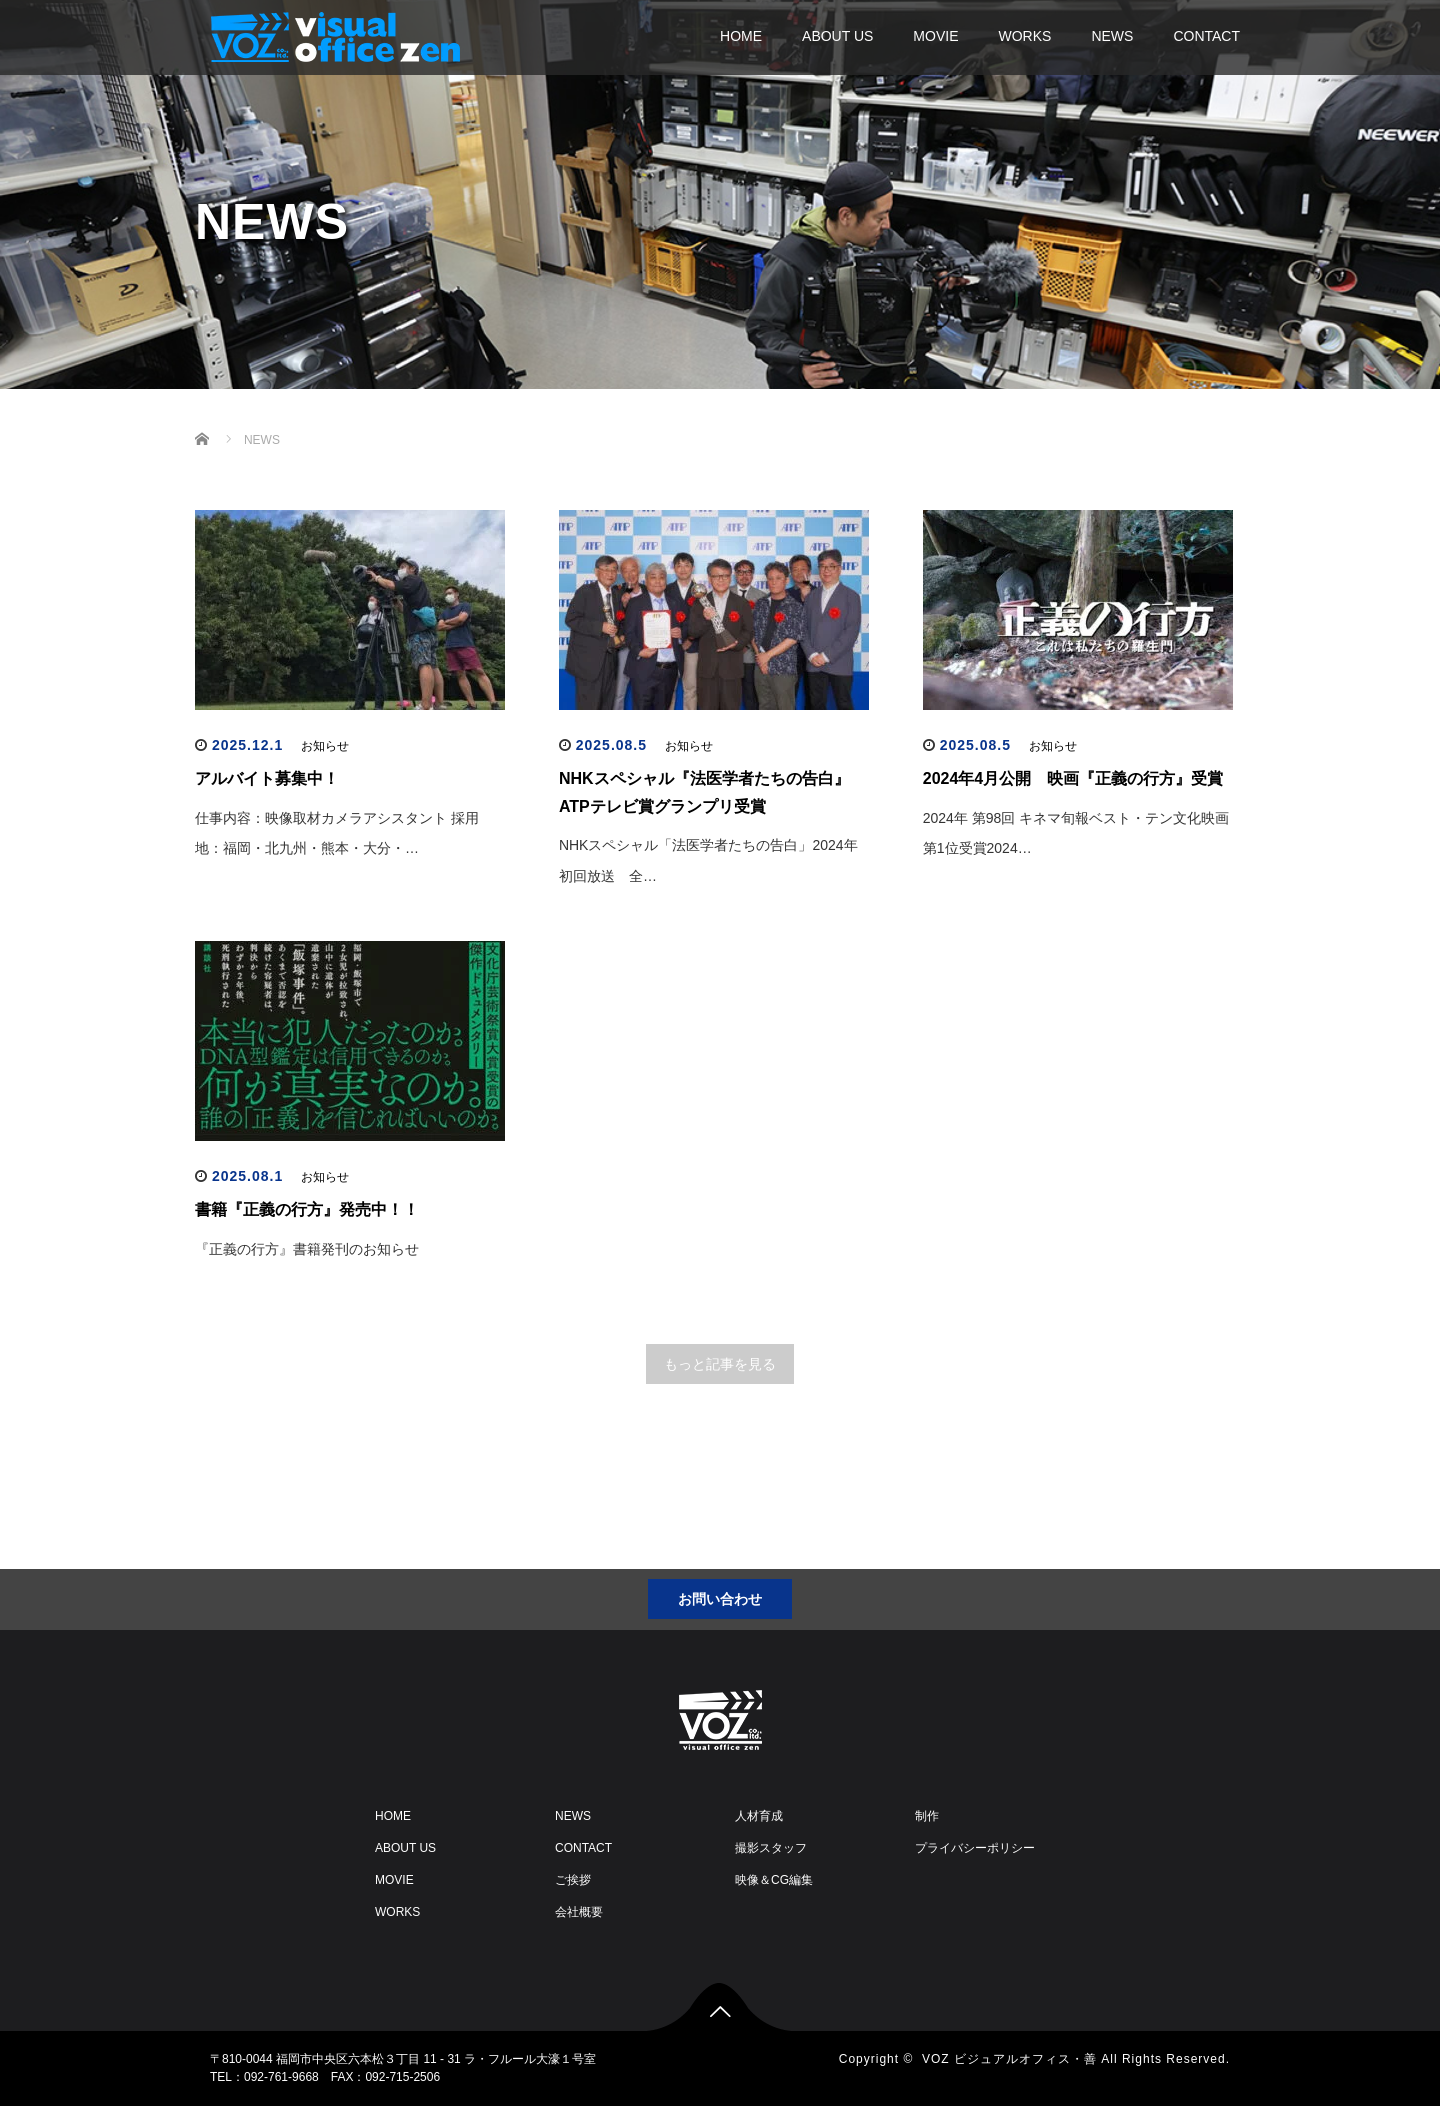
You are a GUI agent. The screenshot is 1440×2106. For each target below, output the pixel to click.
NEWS (1112, 36)
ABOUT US (837, 36)
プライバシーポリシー (975, 1848)
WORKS (1024, 36)
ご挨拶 (573, 1880)
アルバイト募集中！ (267, 778)
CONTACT (1206, 36)
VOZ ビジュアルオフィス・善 (1009, 2059)
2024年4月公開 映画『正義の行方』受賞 (1073, 778)
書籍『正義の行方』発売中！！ (307, 1209)
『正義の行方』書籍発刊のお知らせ (307, 1249)
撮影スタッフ (771, 1848)
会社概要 (579, 1912)
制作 (927, 1816)
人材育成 (759, 1816)
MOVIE (935, 36)
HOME (741, 36)
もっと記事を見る (720, 1364)
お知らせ (325, 746)
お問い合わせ (720, 1599)
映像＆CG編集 (774, 1880)
